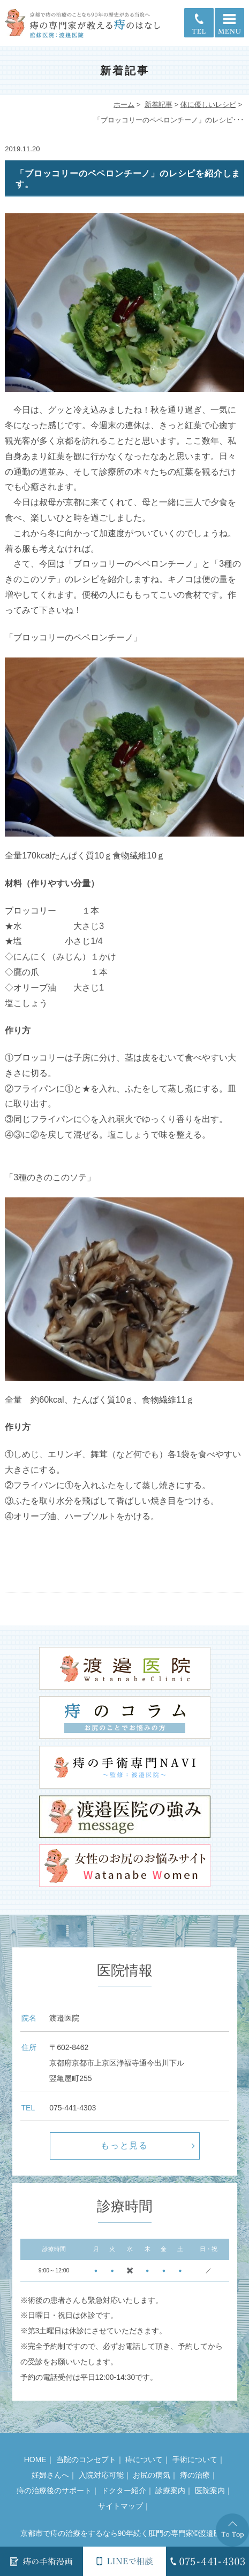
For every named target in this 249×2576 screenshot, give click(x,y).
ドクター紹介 (123, 2490)
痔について (144, 2459)
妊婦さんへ (50, 2475)
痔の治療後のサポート (54, 2490)
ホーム (124, 104)
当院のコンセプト (86, 2459)
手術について (194, 2459)
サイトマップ (120, 2506)
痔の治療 (195, 2475)
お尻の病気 (151, 2475)
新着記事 (158, 104)
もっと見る (125, 2145)
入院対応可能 (101, 2475)
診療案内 (170, 2490)
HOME (35, 2459)
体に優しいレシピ (208, 104)
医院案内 (210, 2490)
